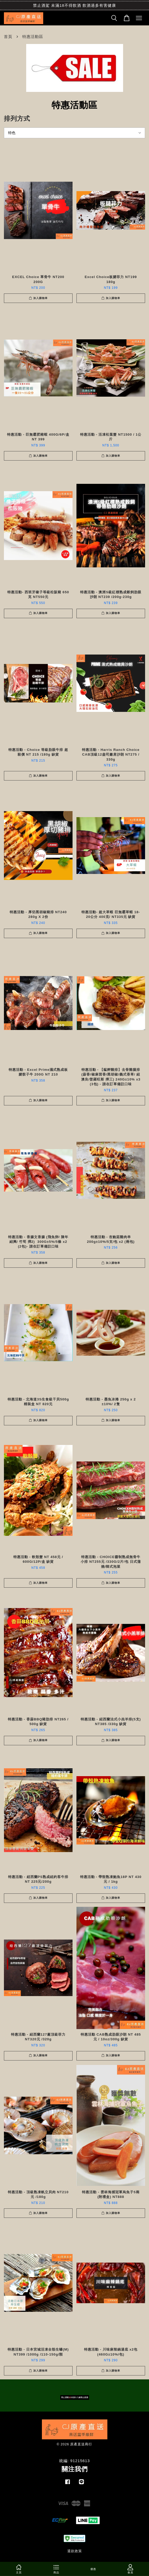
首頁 (8, 36)
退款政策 (74, 2551)
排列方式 (17, 118)
